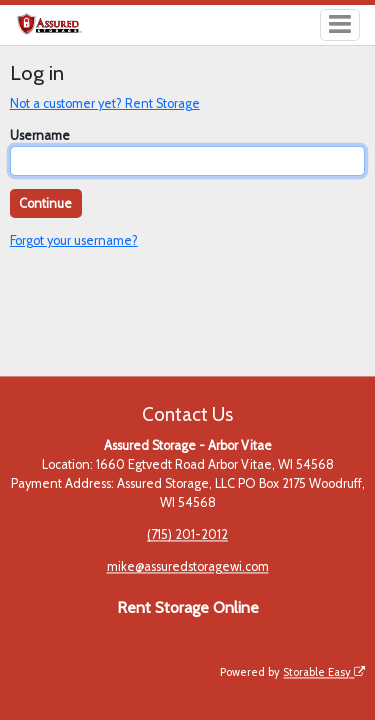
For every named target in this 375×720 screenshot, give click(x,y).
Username (40, 135)
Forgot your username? (74, 240)
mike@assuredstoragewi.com (188, 567)
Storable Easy (324, 672)
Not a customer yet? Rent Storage (105, 103)
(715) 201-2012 (187, 535)
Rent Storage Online (188, 607)
